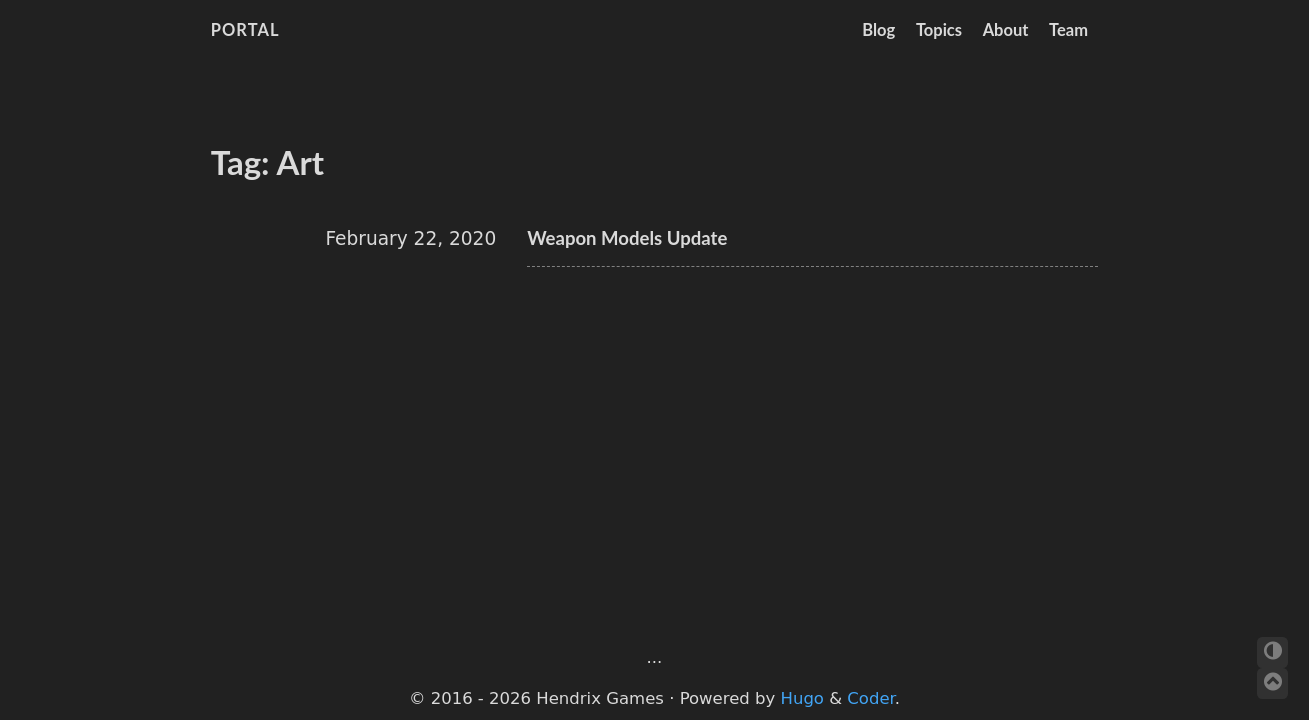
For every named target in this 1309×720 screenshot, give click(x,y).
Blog (878, 30)
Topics (939, 30)
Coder (871, 698)
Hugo (802, 698)
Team (1068, 30)
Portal (245, 30)
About (1006, 30)
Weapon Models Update (627, 238)
